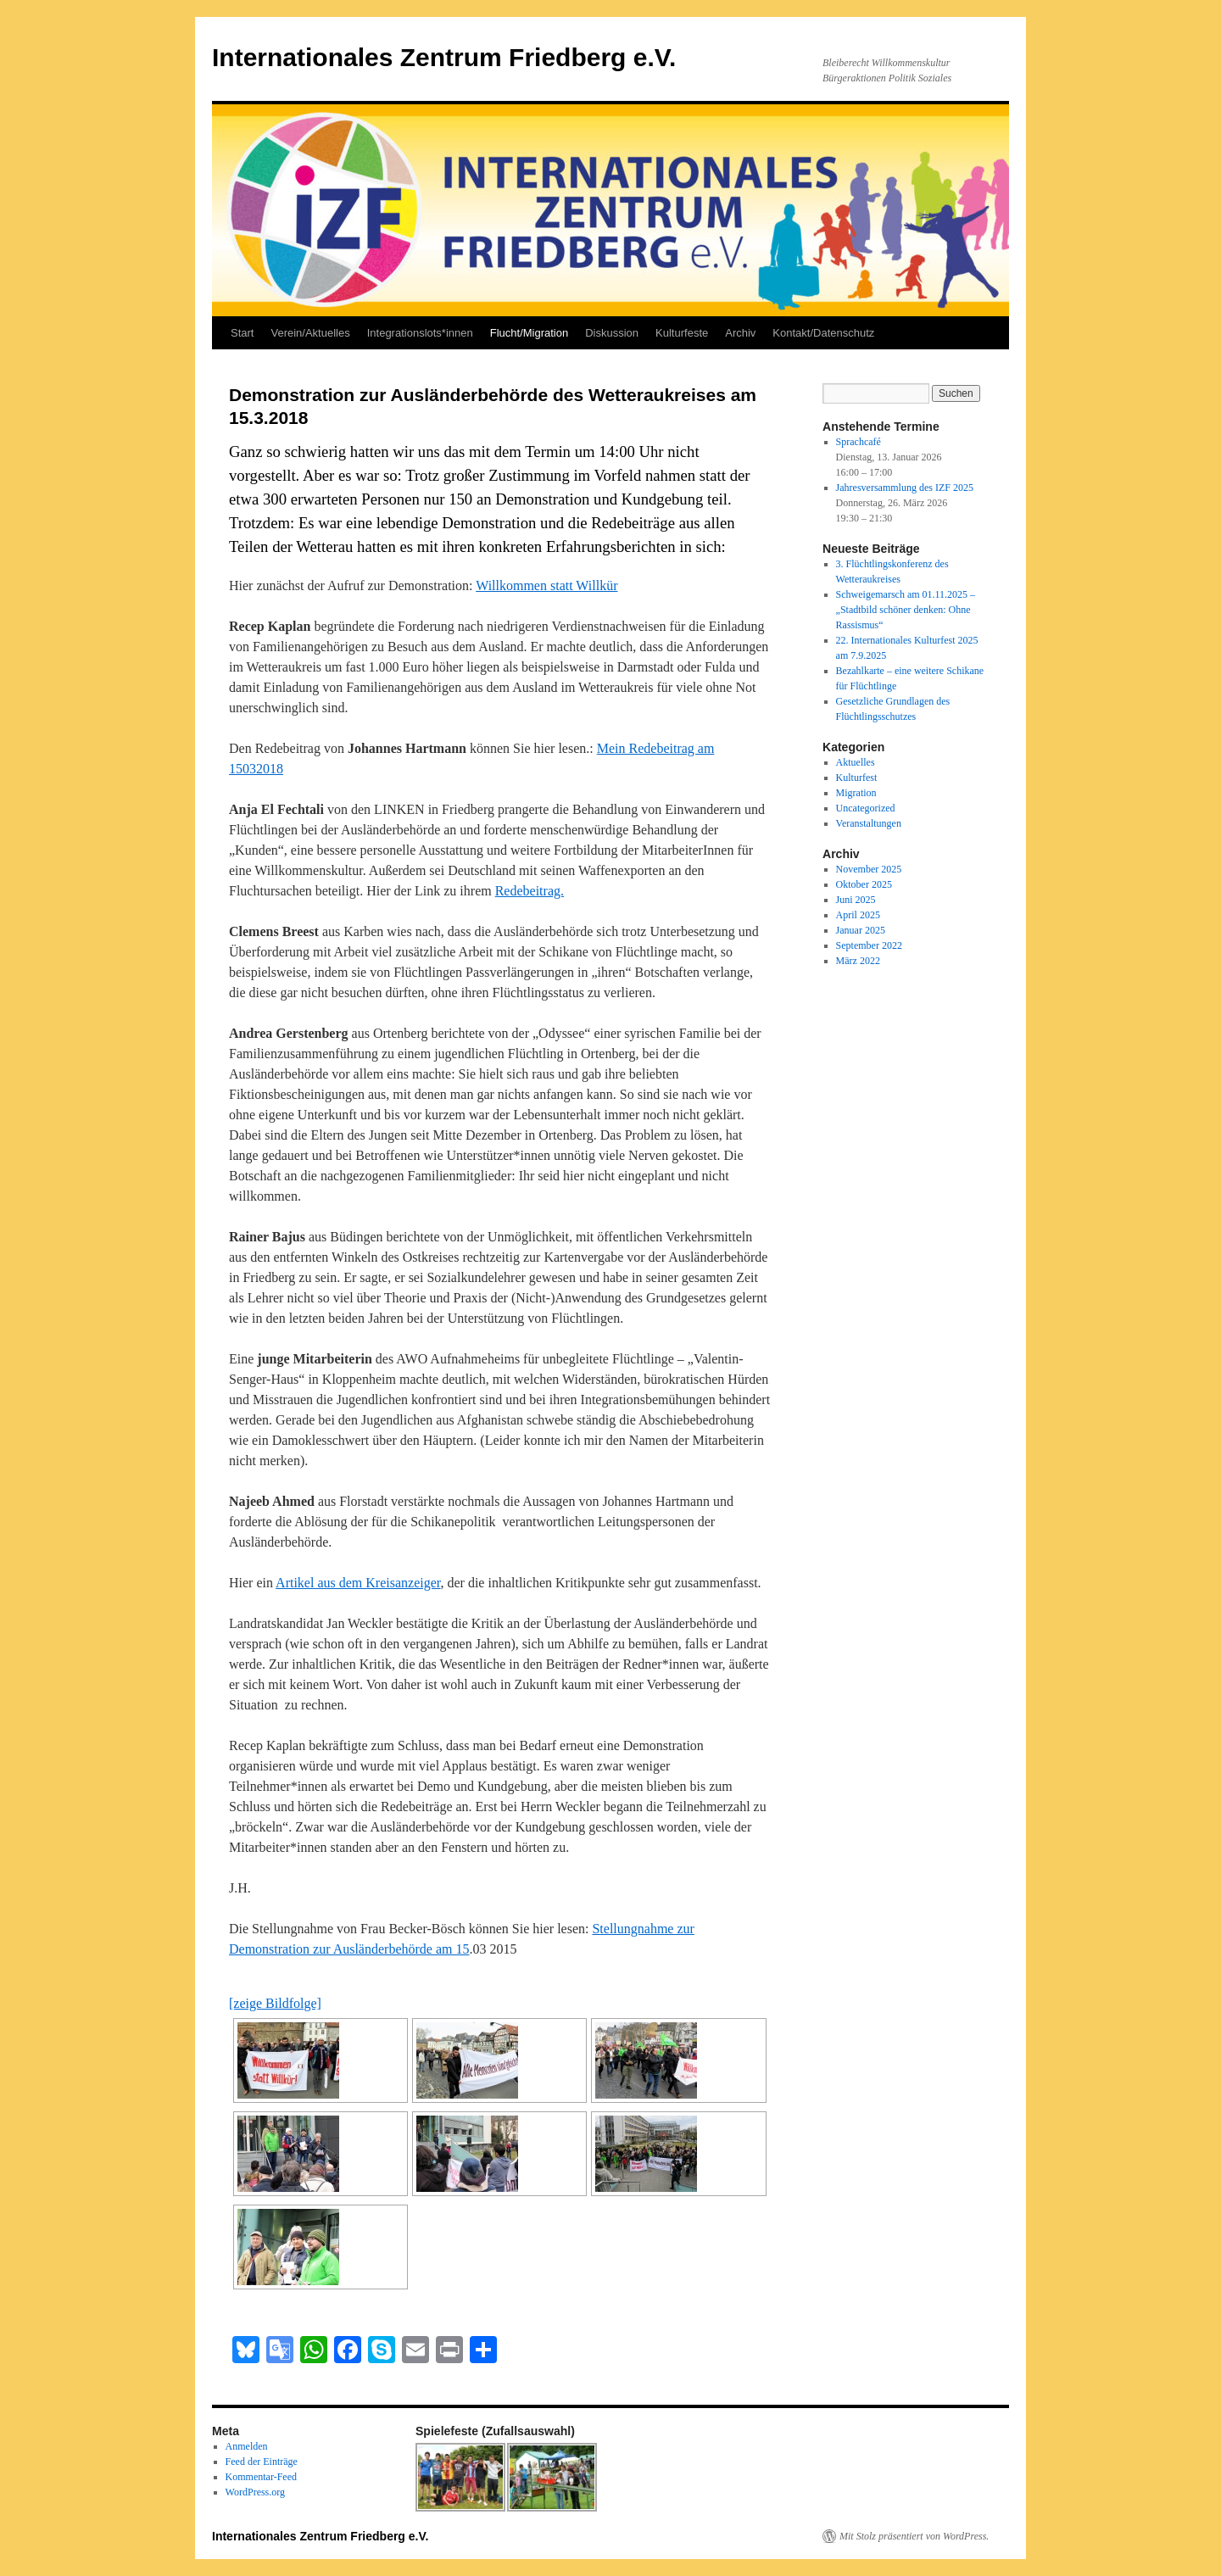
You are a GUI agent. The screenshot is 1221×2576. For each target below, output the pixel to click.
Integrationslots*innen (420, 332)
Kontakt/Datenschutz (823, 332)
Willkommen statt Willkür (546, 585)
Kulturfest (857, 777)
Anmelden (247, 2446)
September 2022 (869, 945)
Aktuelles (855, 762)
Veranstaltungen (868, 823)
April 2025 (858, 915)
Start (242, 332)
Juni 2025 (856, 900)
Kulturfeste (681, 332)
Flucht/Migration (529, 332)
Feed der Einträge (262, 2461)
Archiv (740, 332)
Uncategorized (865, 808)
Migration (856, 793)
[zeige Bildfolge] (275, 2003)
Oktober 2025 (864, 884)
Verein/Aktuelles (309, 332)
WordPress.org (255, 2492)
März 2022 (858, 961)
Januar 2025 (860, 930)
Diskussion (611, 332)
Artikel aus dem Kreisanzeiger (358, 1582)
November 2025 (869, 869)
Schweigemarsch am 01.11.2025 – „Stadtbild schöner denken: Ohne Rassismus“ (906, 609)
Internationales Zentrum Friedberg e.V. (444, 57)
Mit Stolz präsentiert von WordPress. (914, 2536)
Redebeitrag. (529, 891)
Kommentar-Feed (261, 2477)
